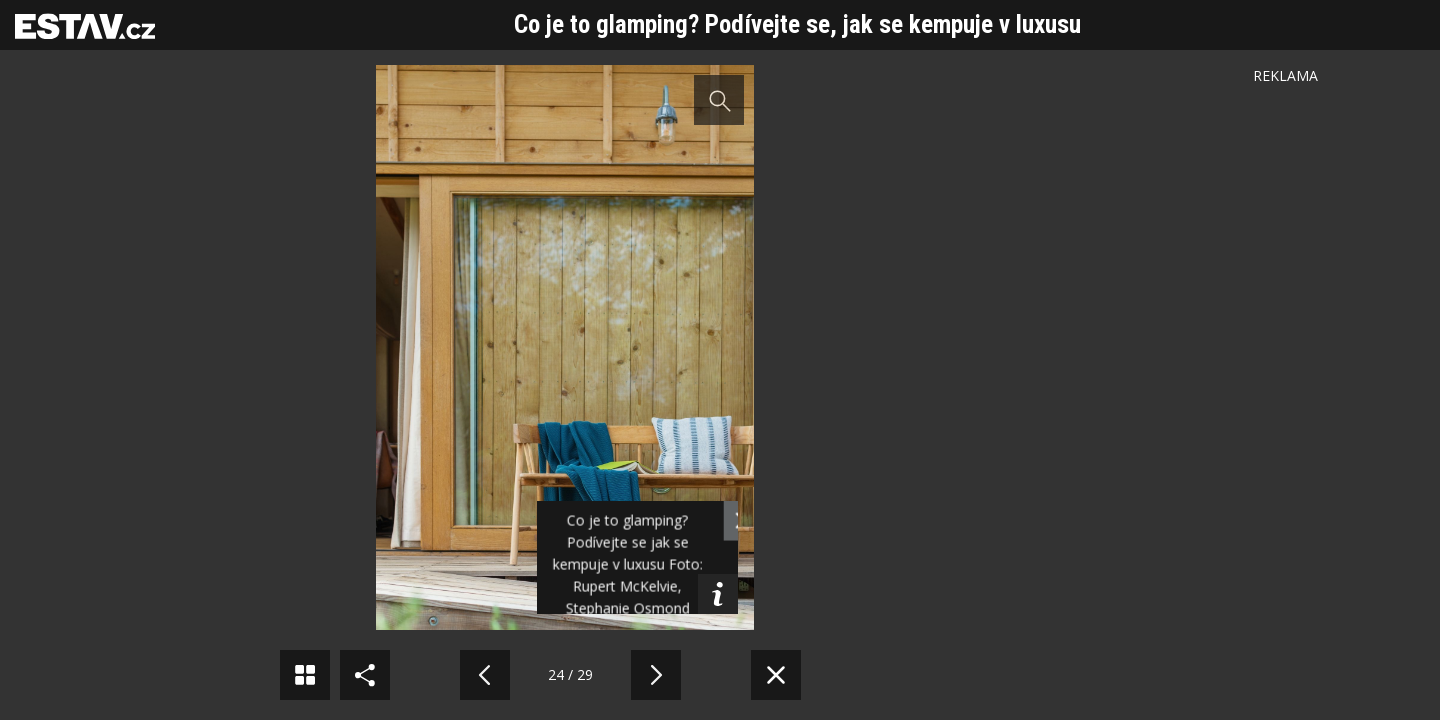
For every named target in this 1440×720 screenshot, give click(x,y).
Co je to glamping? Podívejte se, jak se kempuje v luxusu (797, 24)
